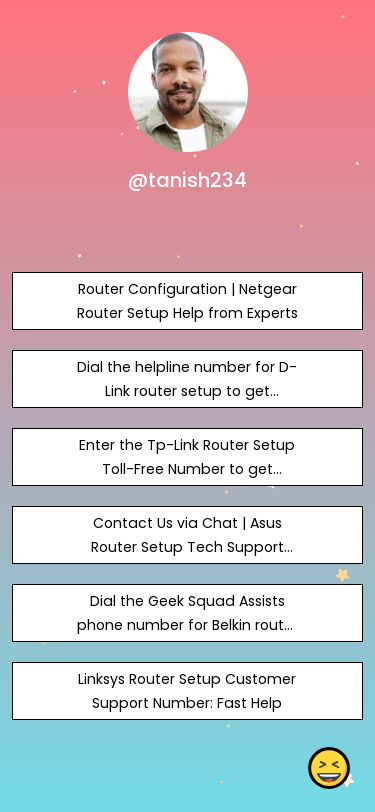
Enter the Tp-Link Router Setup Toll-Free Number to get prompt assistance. (187, 469)
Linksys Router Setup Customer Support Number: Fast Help (187, 691)
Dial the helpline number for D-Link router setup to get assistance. (187, 391)
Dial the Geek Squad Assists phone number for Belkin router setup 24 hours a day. (187, 625)
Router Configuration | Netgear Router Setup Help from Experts (187, 301)
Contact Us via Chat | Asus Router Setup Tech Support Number (187, 547)
